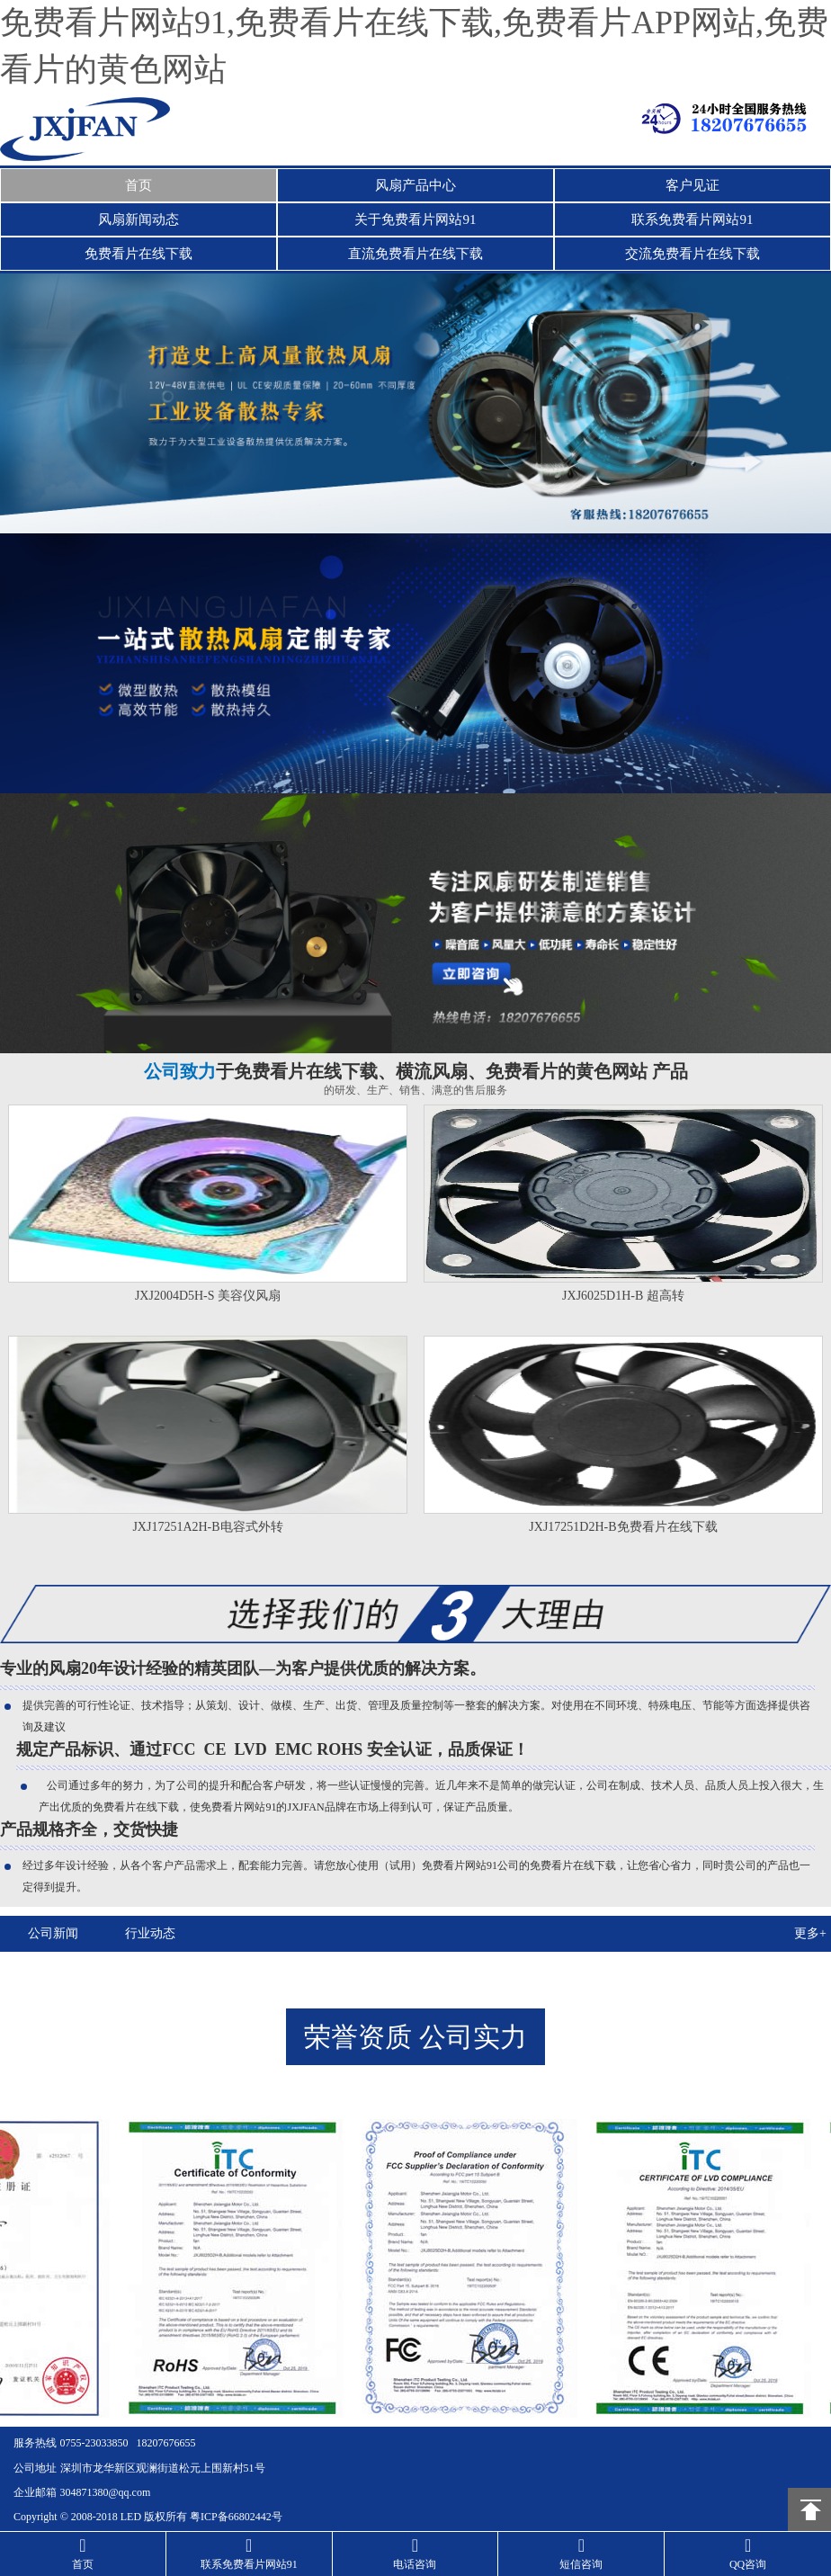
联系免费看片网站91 (692, 219)
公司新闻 (52, 1933)
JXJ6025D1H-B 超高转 (623, 1295)
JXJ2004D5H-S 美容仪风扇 (208, 1295)
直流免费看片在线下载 (415, 253)
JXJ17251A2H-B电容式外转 (207, 1527)
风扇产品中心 (415, 185)
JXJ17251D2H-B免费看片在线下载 (623, 1527)
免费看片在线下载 (138, 253)
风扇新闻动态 (138, 219)
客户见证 (692, 185)
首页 (138, 185)
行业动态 (147, 1933)
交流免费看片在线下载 (692, 253)
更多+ (810, 1933)
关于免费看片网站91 (415, 219)
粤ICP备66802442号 (236, 2514)
